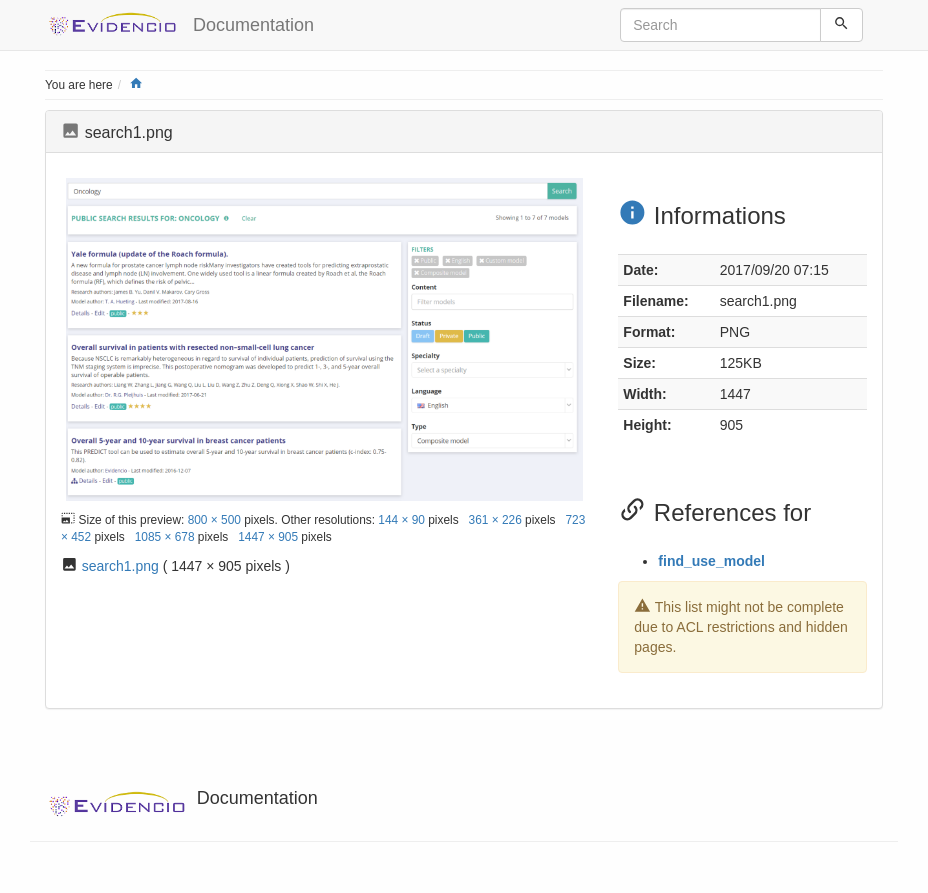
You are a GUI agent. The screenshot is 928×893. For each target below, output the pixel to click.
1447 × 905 (268, 537)
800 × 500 (214, 520)
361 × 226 (495, 520)
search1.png (120, 566)
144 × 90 (401, 520)
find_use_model (711, 561)
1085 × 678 (165, 537)
